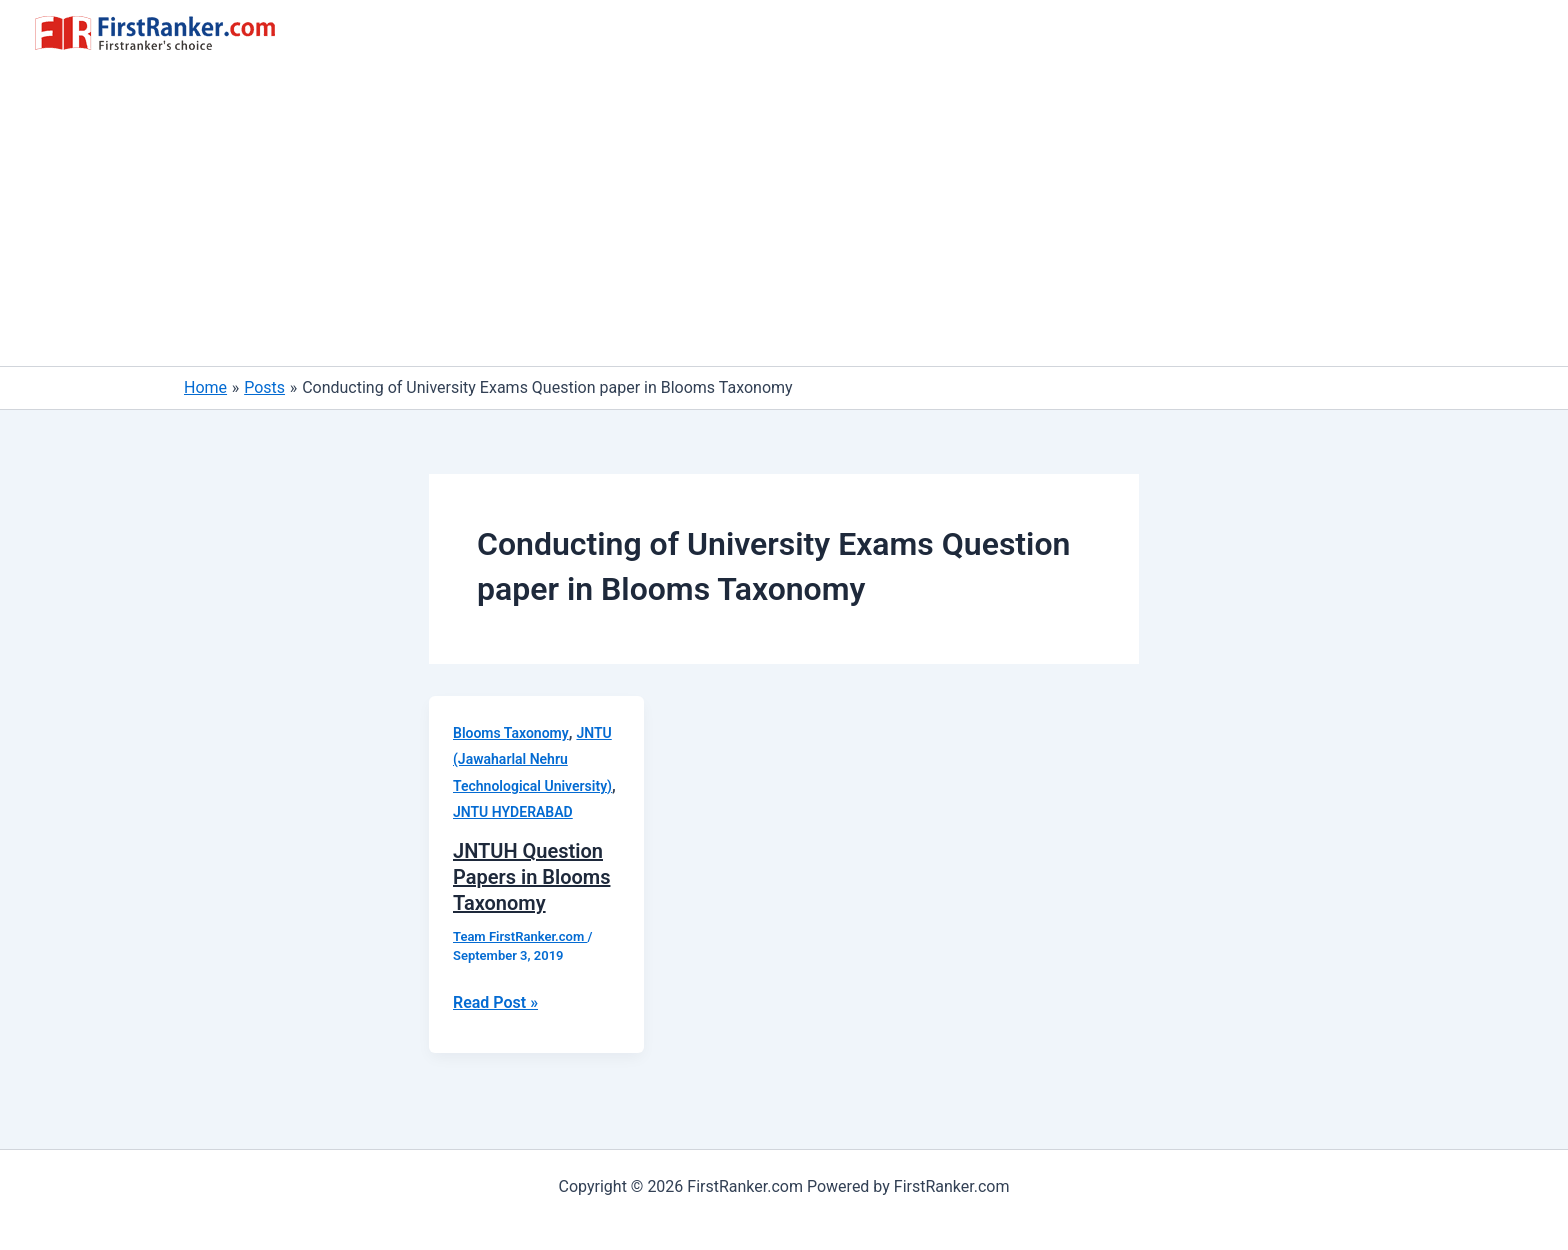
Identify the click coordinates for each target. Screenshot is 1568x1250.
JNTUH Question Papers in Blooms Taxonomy (531, 877)
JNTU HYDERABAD (513, 812)
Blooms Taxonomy (511, 733)
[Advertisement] (784, 216)
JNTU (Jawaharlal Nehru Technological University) (532, 759)
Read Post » (495, 1003)
